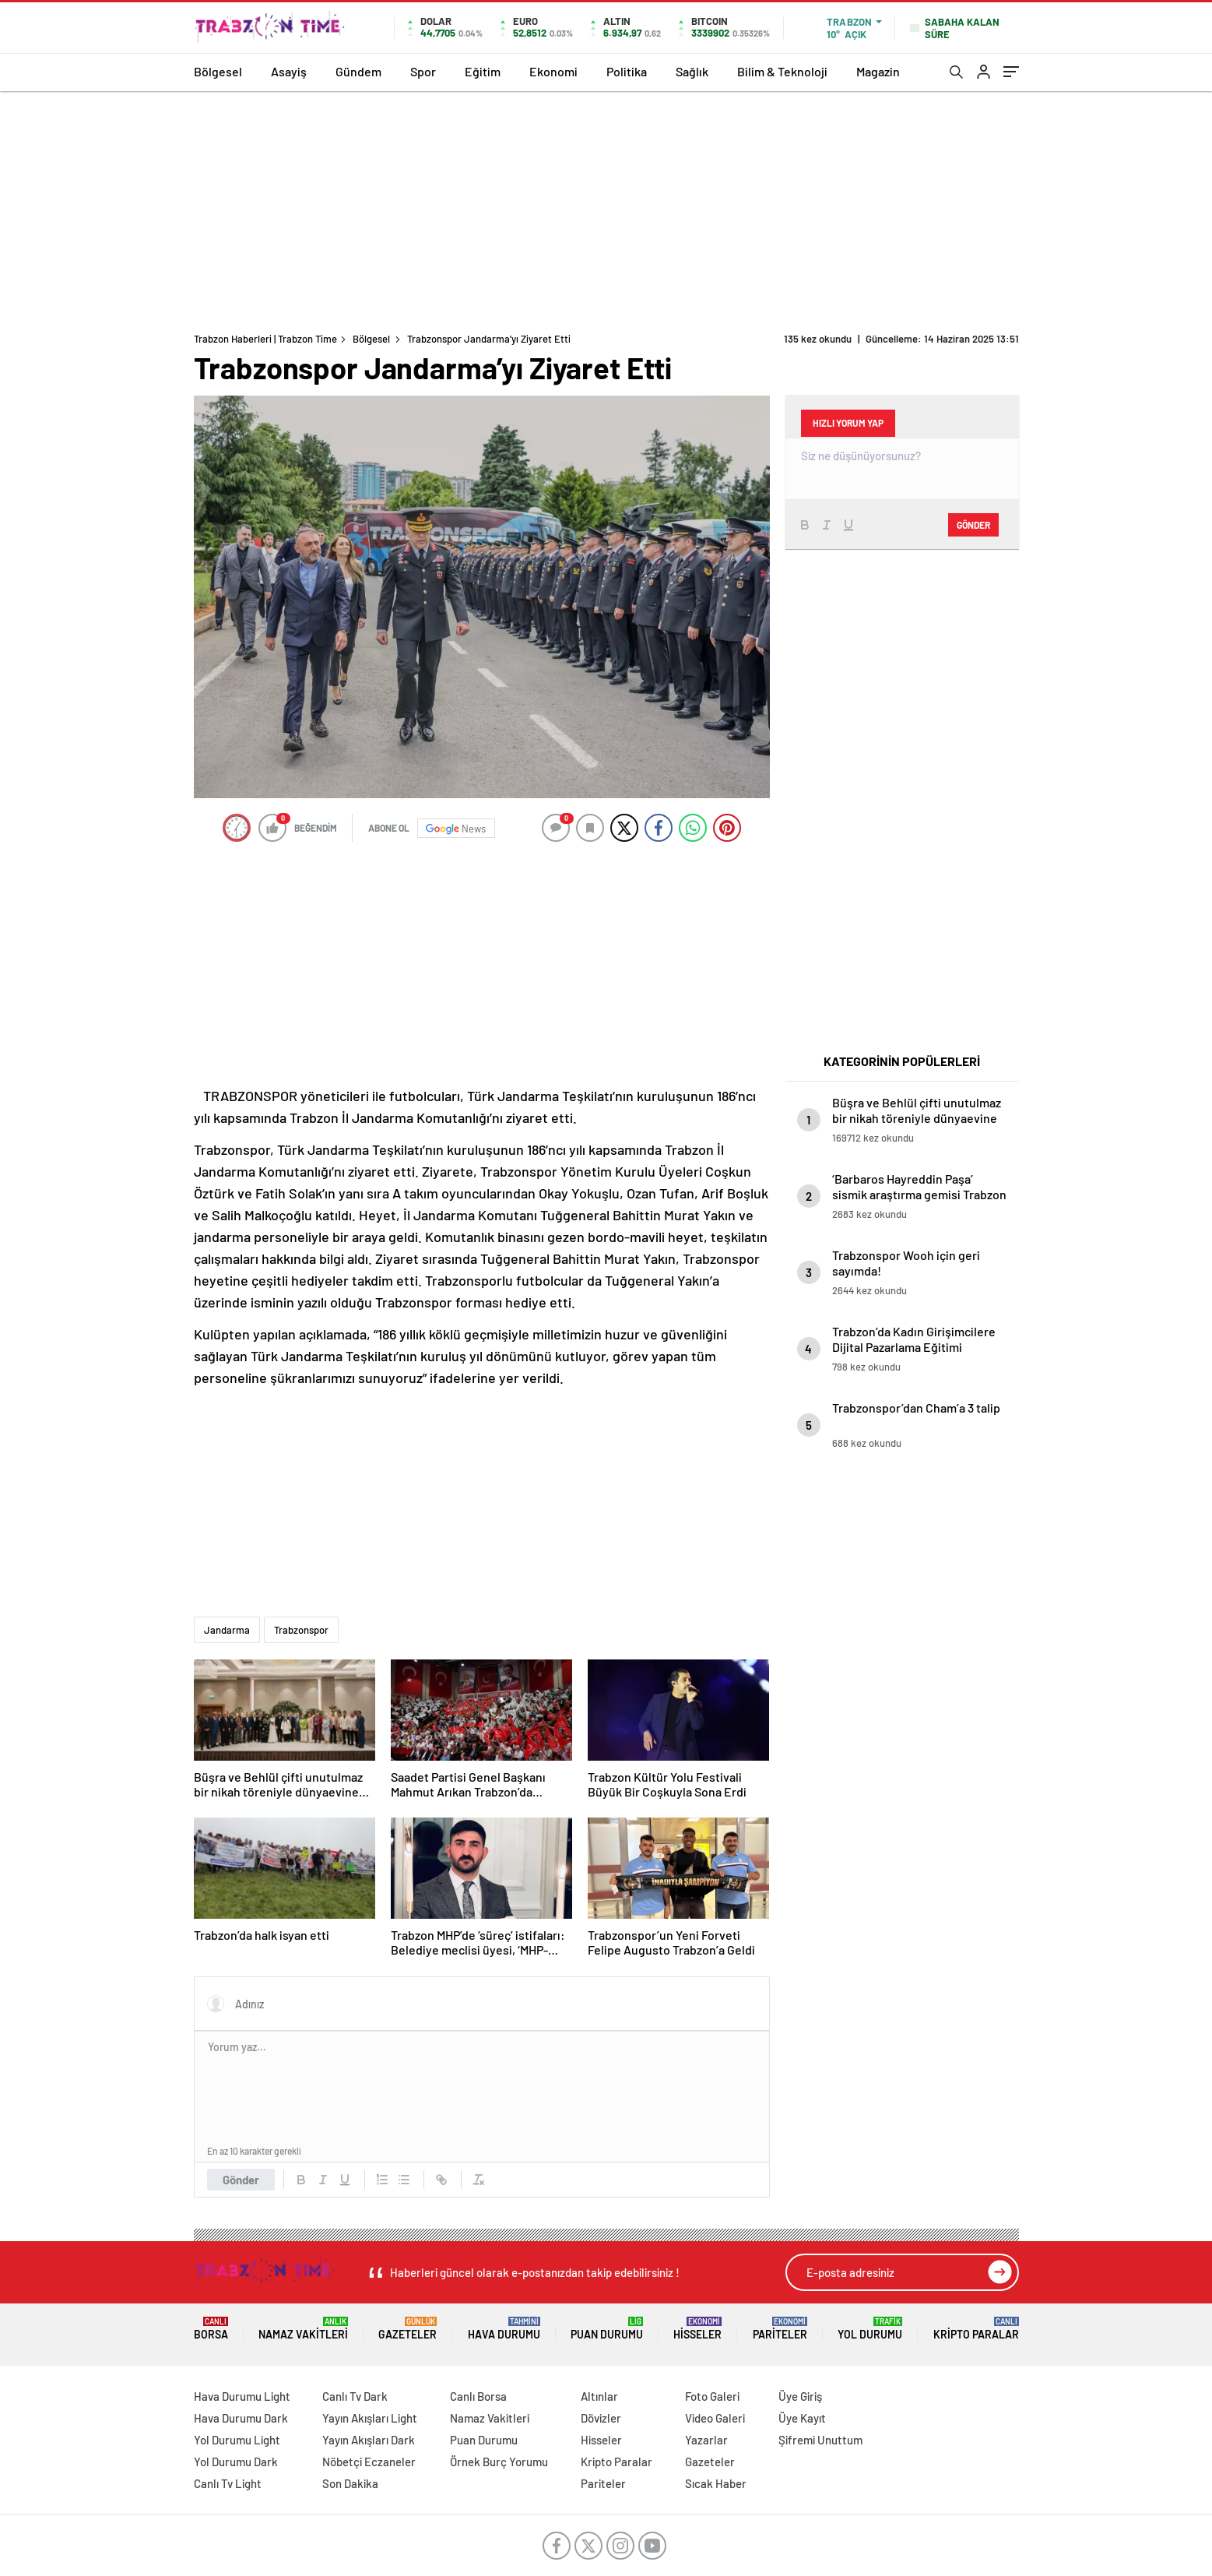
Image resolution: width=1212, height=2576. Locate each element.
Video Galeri (715, 2418)
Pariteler (780, 2329)
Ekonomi (553, 71)
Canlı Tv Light (228, 2483)
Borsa (211, 2329)
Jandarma (227, 1630)
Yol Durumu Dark (236, 2462)
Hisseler (697, 2329)
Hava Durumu (504, 2329)
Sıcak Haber (716, 2483)
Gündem (358, 71)
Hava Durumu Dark (241, 2418)
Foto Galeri (712, 2396)
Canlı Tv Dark (355, 2396)
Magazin (878, 71)
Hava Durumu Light (242, 2396)
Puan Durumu (607, 2329)
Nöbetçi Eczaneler (369, 2462)
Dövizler (601, 2418)
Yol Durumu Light (237, 2440)
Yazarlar (706, 2440)
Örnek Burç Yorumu (499, 2462)
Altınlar (599, 2396)
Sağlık (692, 71)
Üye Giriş (800, 2396)
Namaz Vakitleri (303, 2329)
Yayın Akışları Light (369, 2418)
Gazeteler (407, 2329)
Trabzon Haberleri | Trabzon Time (265, 339)
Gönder (241, 2180)
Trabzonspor (301, 1630)
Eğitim (483, 71)
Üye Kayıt (802, 2418)
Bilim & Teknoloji (782, 71)
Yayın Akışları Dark (368, 2440)
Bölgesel (218, 71)
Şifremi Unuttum (820, 2440)
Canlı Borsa (478, 2396)
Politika (626, 71)
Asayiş (289, 71)
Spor (423, 71)
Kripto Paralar (976, 2329)
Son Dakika (350, 2483)
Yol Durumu (870, 2329)
